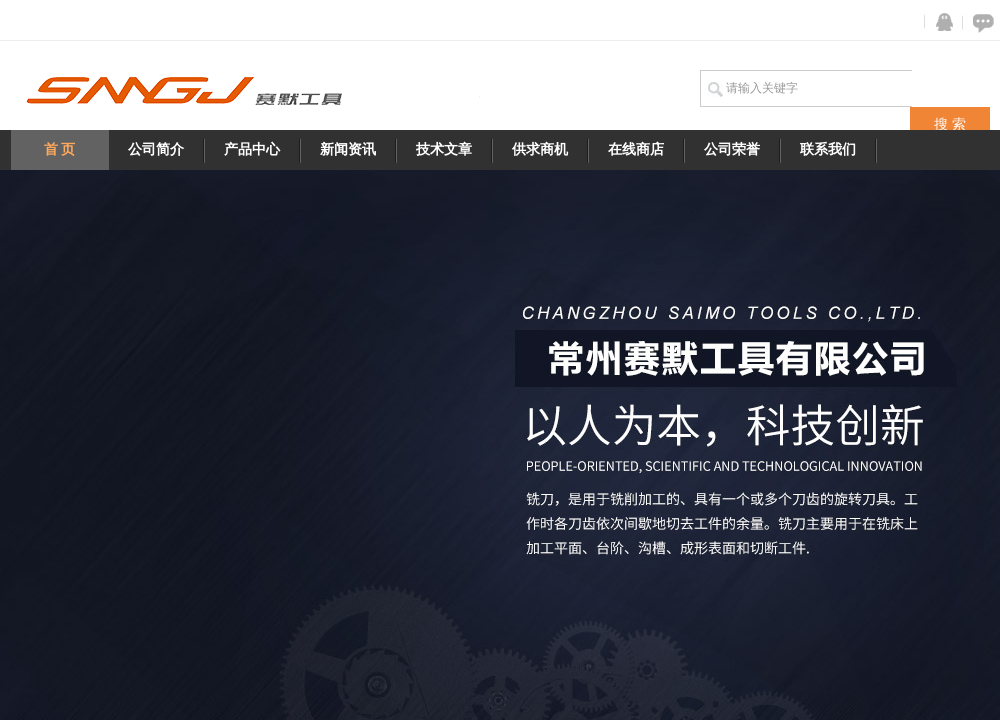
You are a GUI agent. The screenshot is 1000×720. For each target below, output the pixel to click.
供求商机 (540, 149)
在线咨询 (980, 22)
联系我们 (828, 149)
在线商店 (636, 149)
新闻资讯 (348, 149)
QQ (940, 22)
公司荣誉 (732, 149)
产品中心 (252, 149)
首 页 (60, 149)
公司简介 (156, 149)
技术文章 (444, 149)
